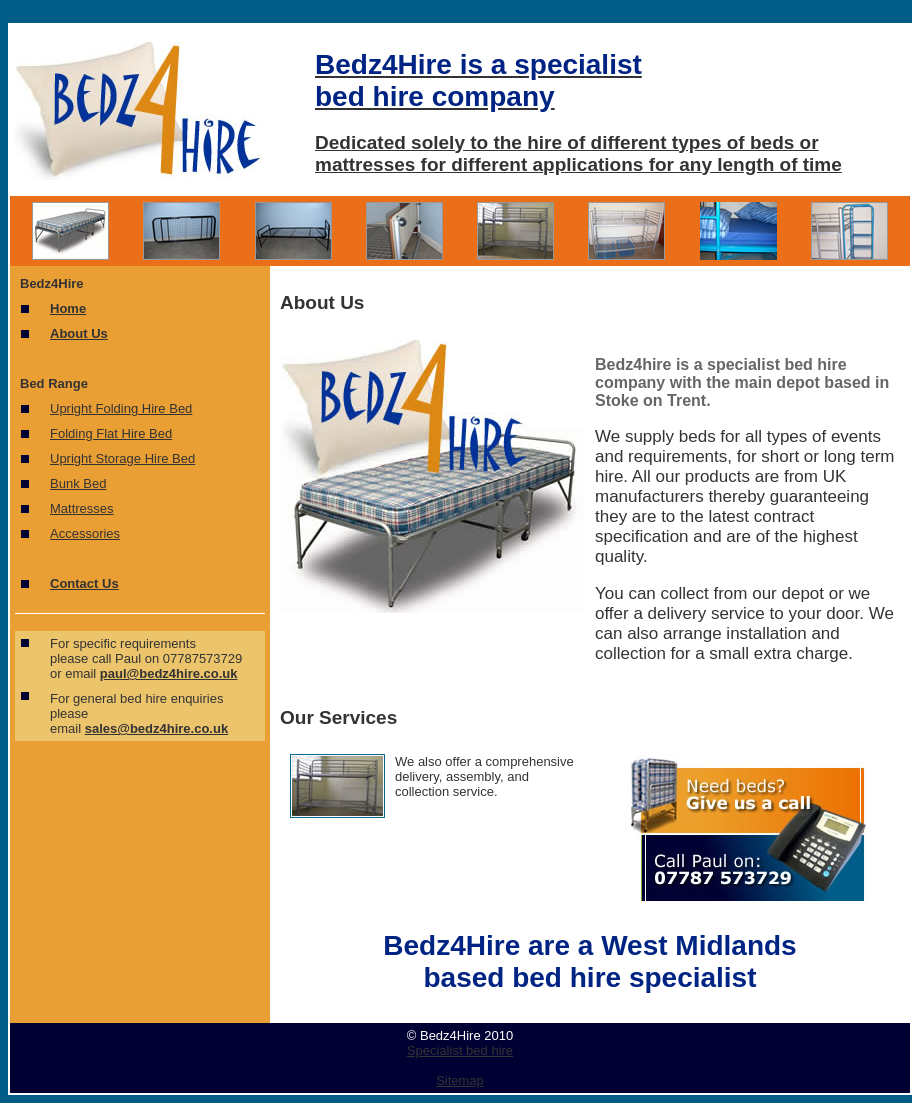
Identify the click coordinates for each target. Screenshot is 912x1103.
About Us (79, 333)
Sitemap (460, 1080)
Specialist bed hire (460, 1050)
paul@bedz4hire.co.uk (169, 673)
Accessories (85, 533)
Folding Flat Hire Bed (111, 433)
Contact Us (84, 583)
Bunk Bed (78, 483)
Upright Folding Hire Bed (121, 408)
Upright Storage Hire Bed (122, 458)
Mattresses (82, 508)
